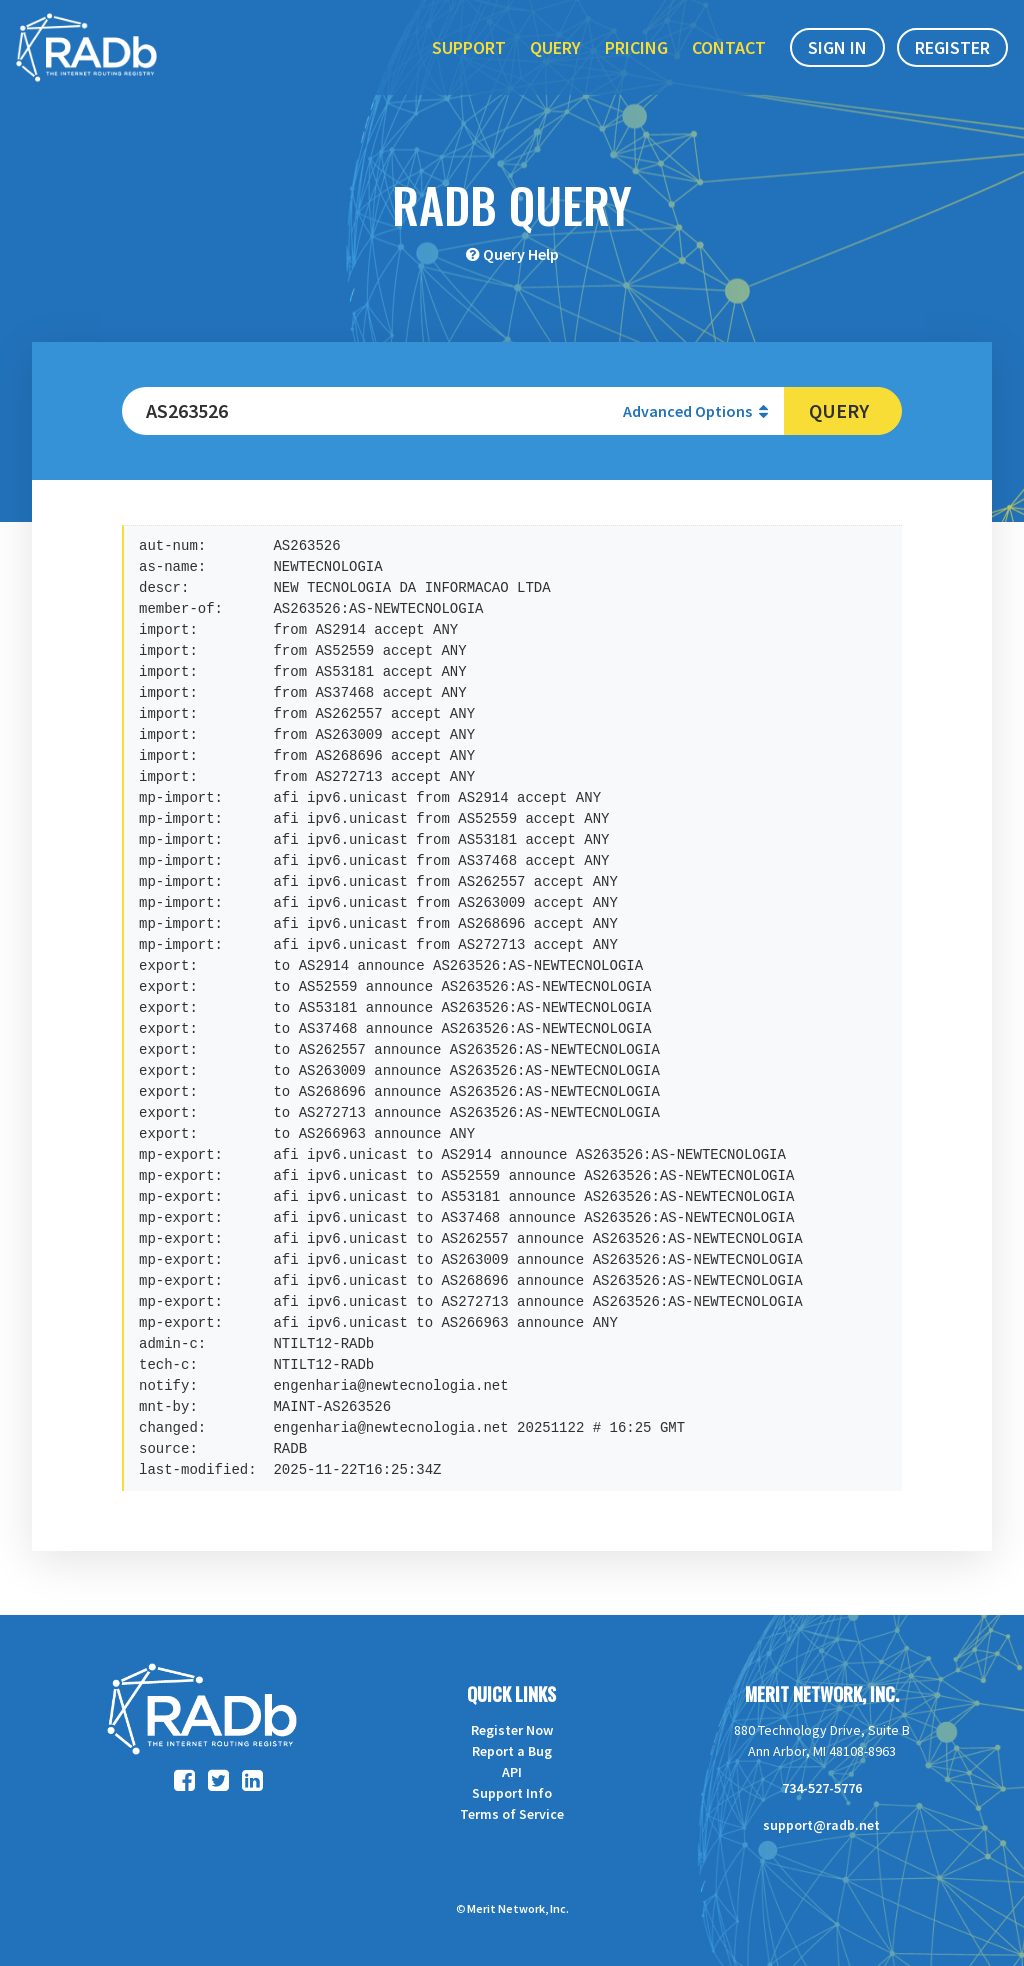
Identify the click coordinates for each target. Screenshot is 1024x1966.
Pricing (636, 58)
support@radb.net (821, 1825)
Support (469, 58)
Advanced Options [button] (695, 411)
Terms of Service (512, 1814)
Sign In (837, 58)
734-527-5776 (822, 1788)
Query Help (521, 254)
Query (555, 58)
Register (952, 58)
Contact (729, 58)
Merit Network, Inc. (822, 1694)
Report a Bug (512, 1751)
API (512, 1772)
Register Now (512, 1730)
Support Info (512, 1793)
